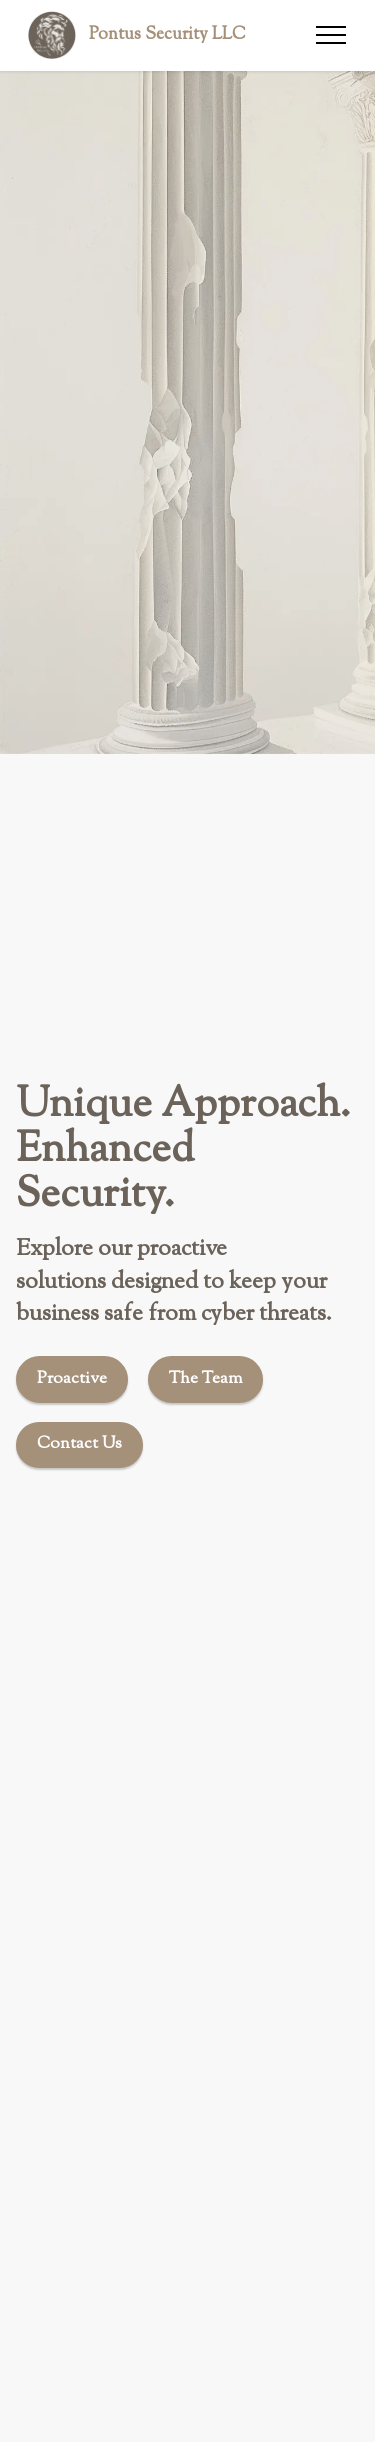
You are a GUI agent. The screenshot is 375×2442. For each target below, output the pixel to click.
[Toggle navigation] (331, 35)
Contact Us (79, 1444)
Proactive (72, 1379)
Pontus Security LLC (167, 34)
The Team (205, 1379)
